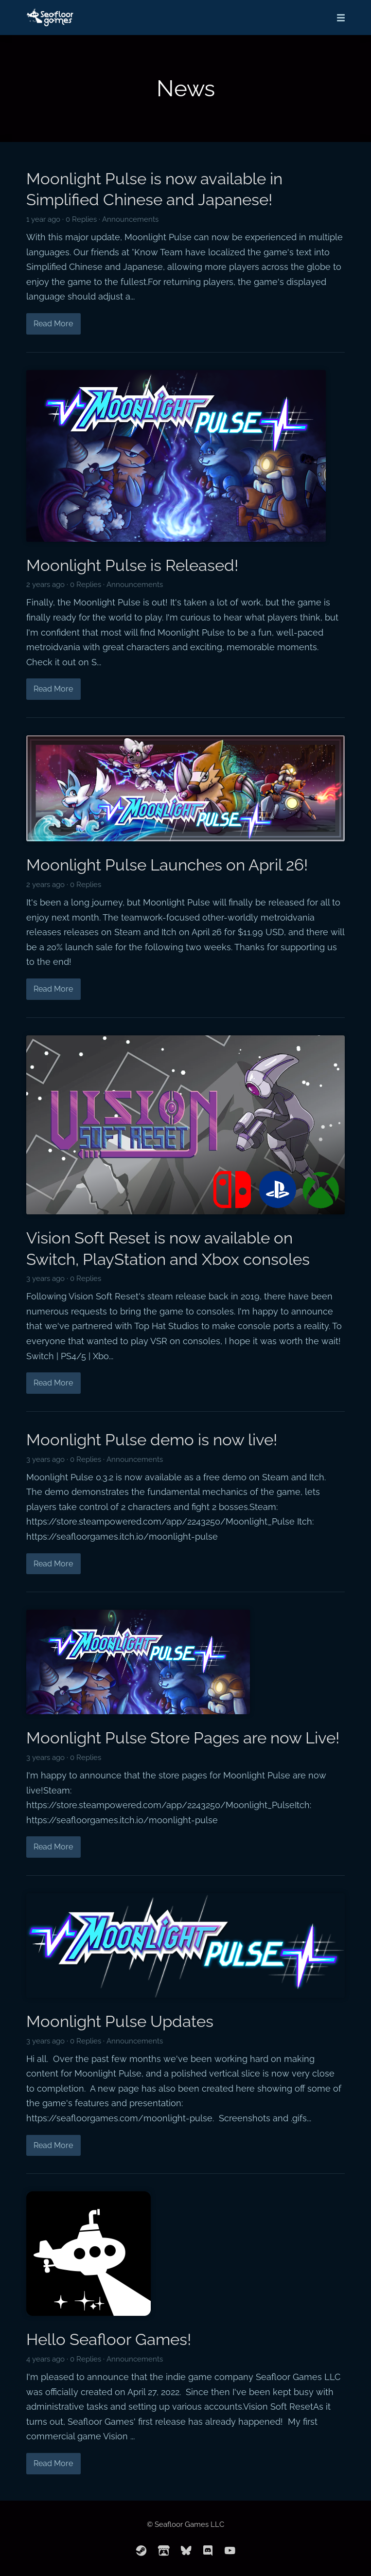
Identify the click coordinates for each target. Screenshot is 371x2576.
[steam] (141, 2551)
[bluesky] (186, 2551)
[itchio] (164, 2551)
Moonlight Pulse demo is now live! (151, 1439)
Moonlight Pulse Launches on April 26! (167, 864)
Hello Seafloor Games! (108, 2339)
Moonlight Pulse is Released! (132, 565)
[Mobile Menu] (338, 17)
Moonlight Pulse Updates (119, 2021)
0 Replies (81, 219)
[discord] (208, 2551)
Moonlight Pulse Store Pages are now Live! (182, 1737)
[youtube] (230, 2551)
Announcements (130, 219)
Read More (53, 323)
